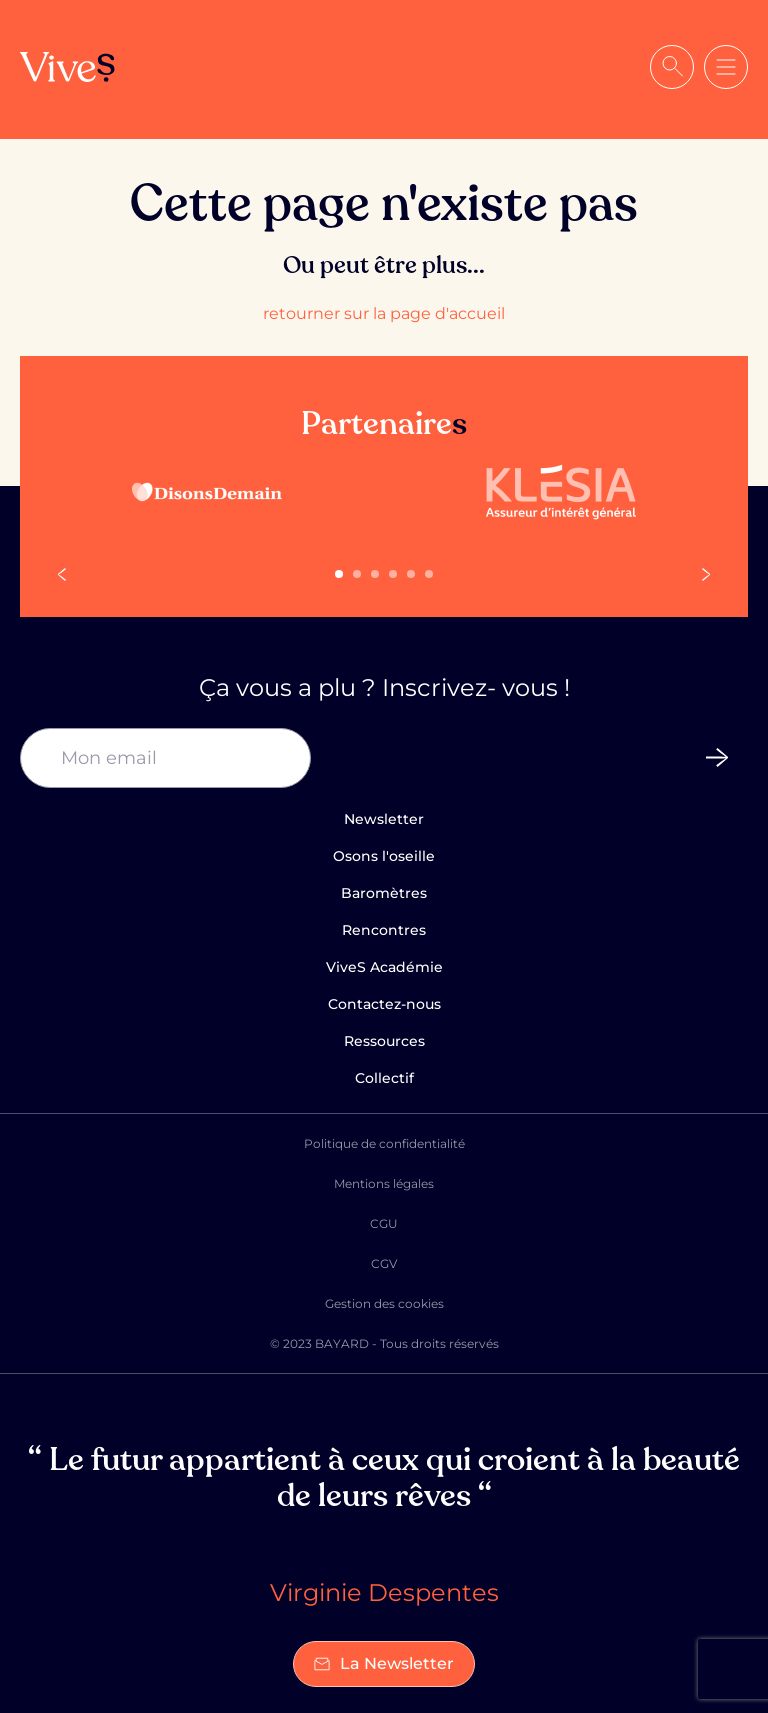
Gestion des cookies (384, 1303)
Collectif (384, 1078)
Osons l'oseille (384, 856)
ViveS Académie (384, 967)
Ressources (384, 1041)
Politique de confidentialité (384, 1143)
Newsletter (384, 819)
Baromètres (384, 893)
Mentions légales (384, 1183)
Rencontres (384, 930)
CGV (384, 1263)
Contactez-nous (384, 1004)
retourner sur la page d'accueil (384, 313)
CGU (384, 1223)
